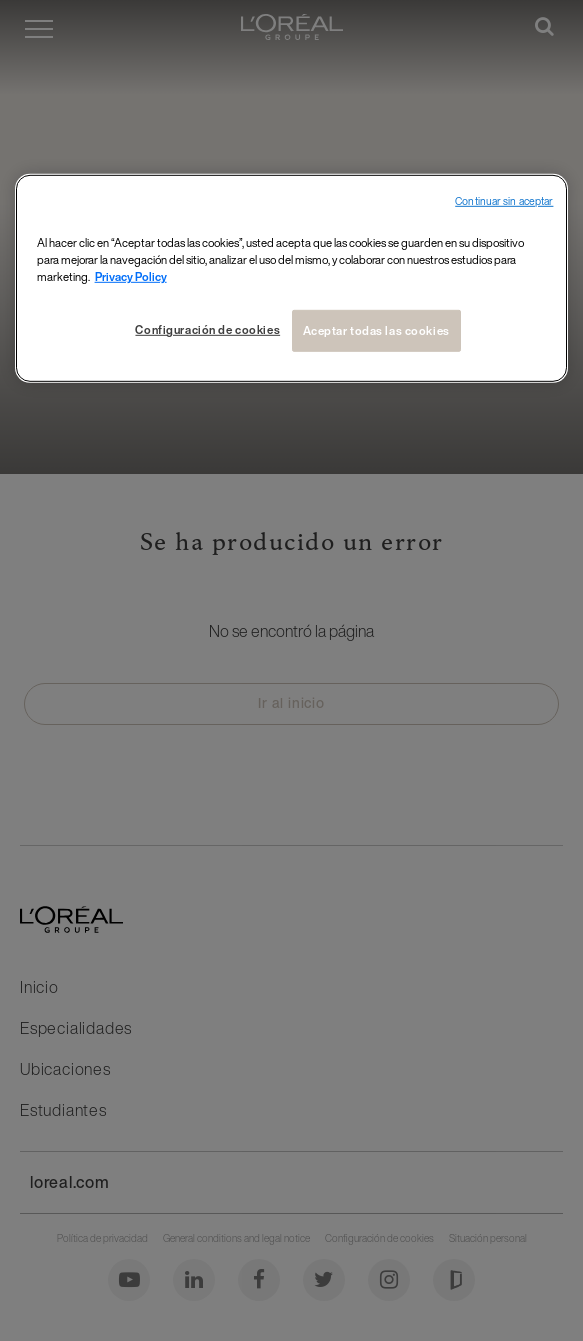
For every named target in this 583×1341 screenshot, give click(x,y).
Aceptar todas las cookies (376, 330)
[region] (292, 278)
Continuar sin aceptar (504, 201)
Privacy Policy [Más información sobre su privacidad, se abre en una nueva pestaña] (131, 276)
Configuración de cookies (207, 329)
